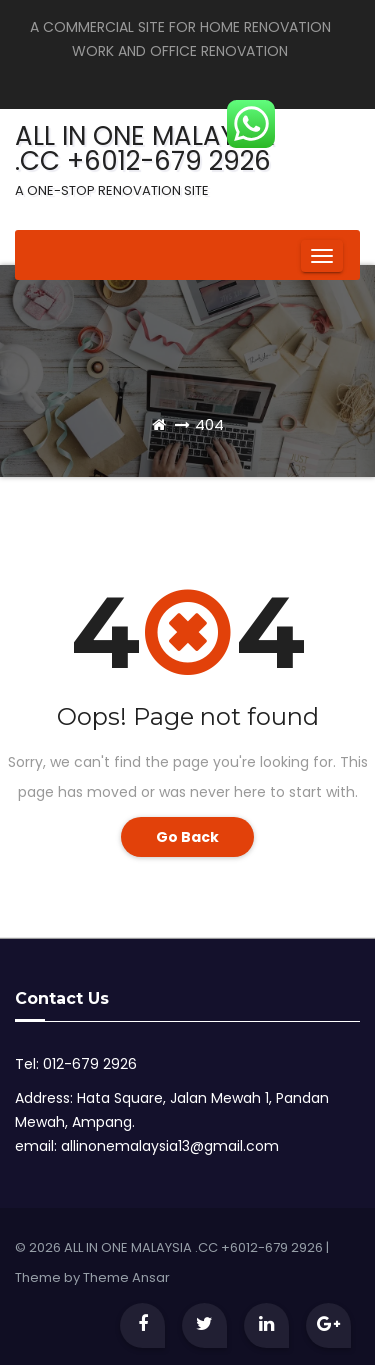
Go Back (187, 837)
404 (209, 424)
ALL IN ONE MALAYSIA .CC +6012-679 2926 (145, 159)
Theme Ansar (126, 1277)
